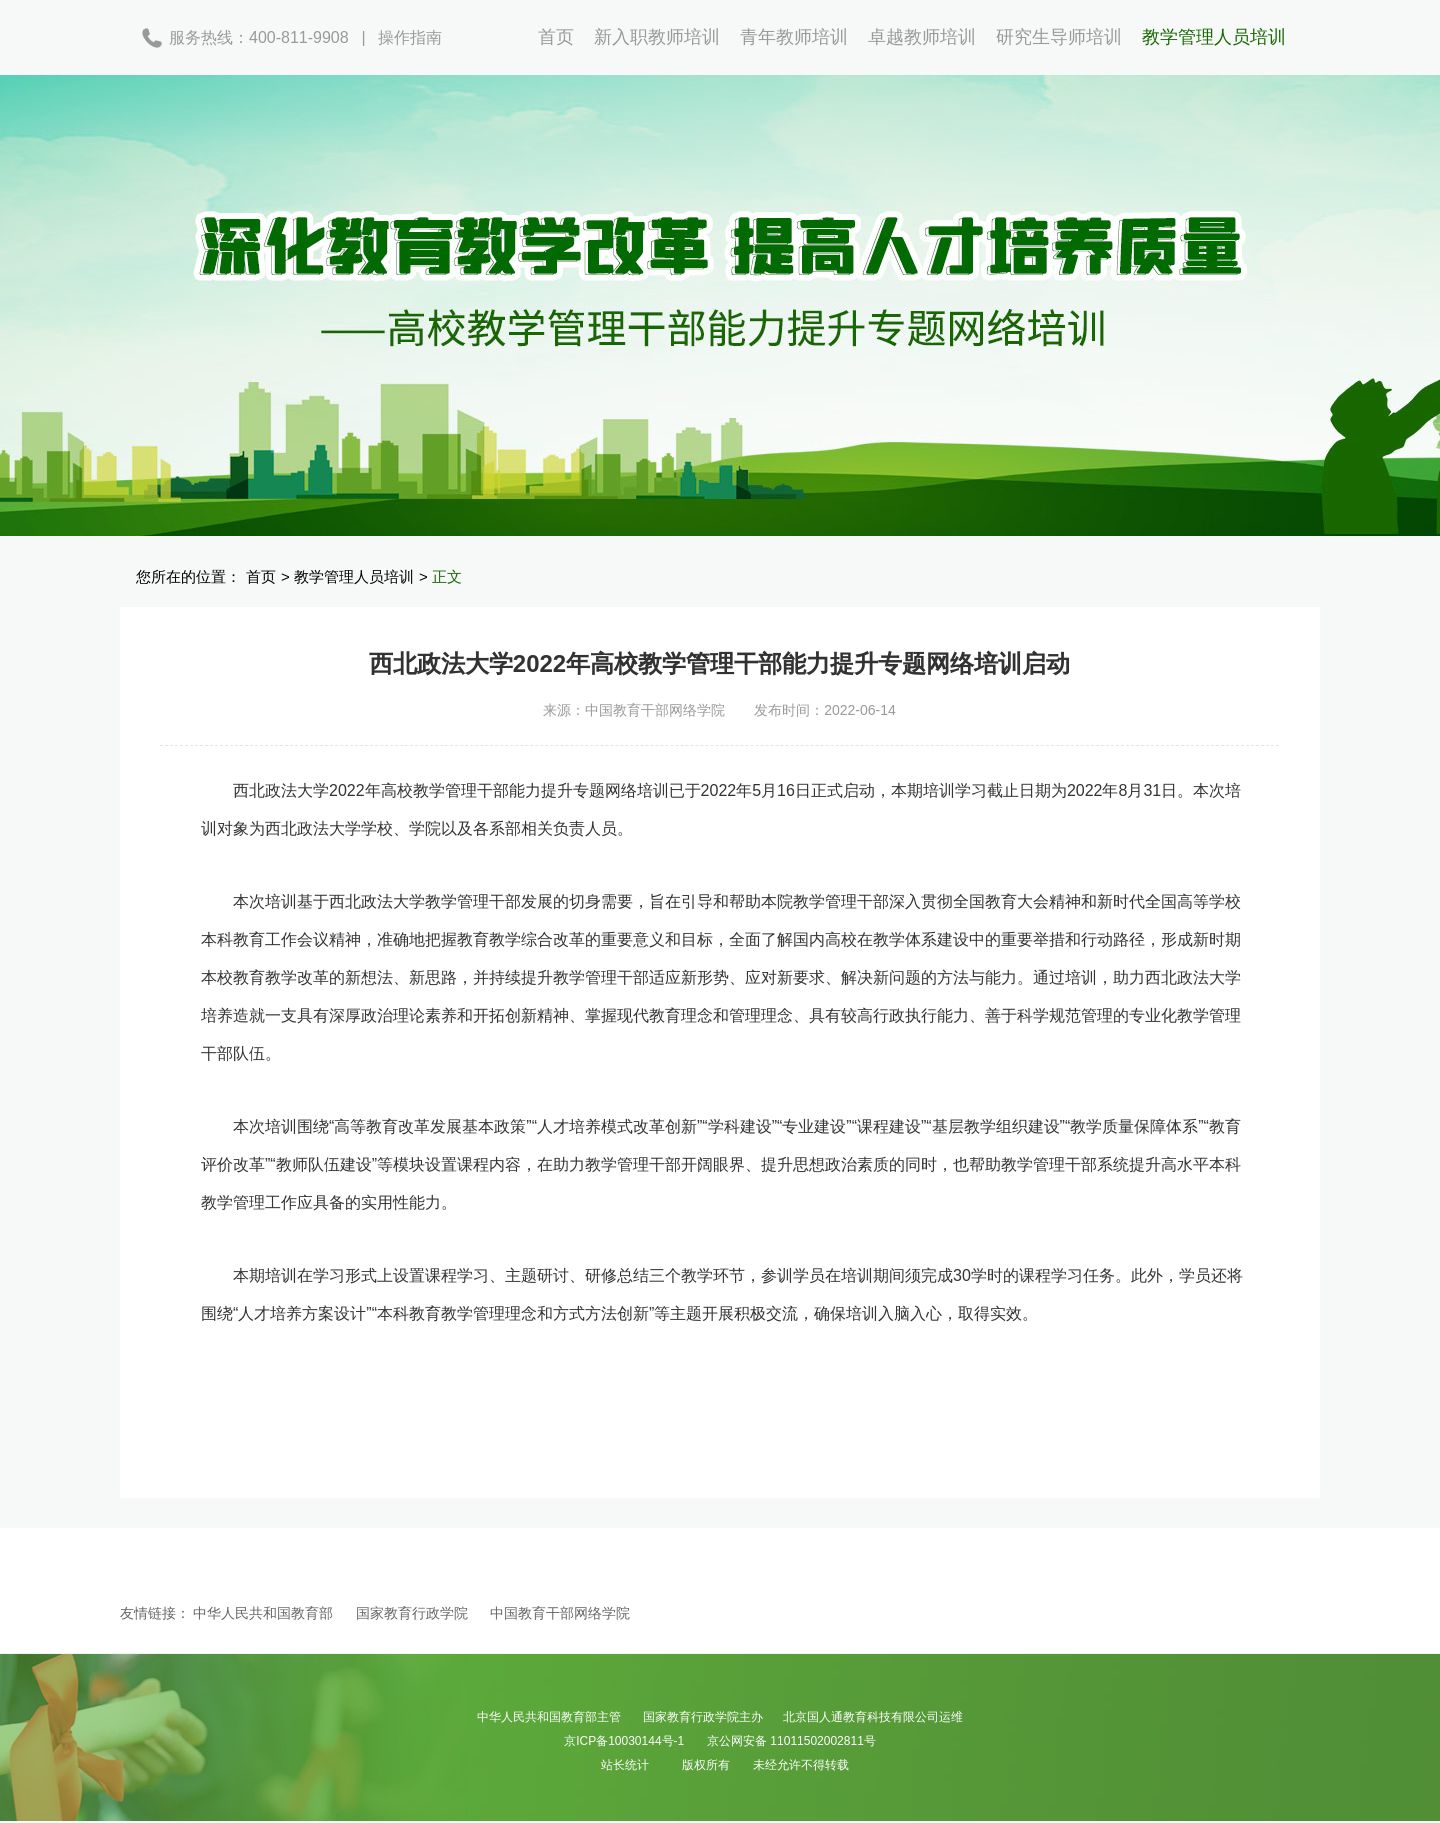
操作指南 (410, 37)
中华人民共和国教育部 (263, 1613)
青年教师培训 (794, 37)
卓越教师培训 (922, 37)
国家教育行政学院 (412, 1613)
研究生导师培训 (1059, 37)
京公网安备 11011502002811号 (791, 1741)
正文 (447, 576)
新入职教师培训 (657, 37)
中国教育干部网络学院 (560, 1613)
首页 (556, 37)
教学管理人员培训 (1214, 37)
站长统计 (625, 1765)
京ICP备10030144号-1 (624, 1741)
